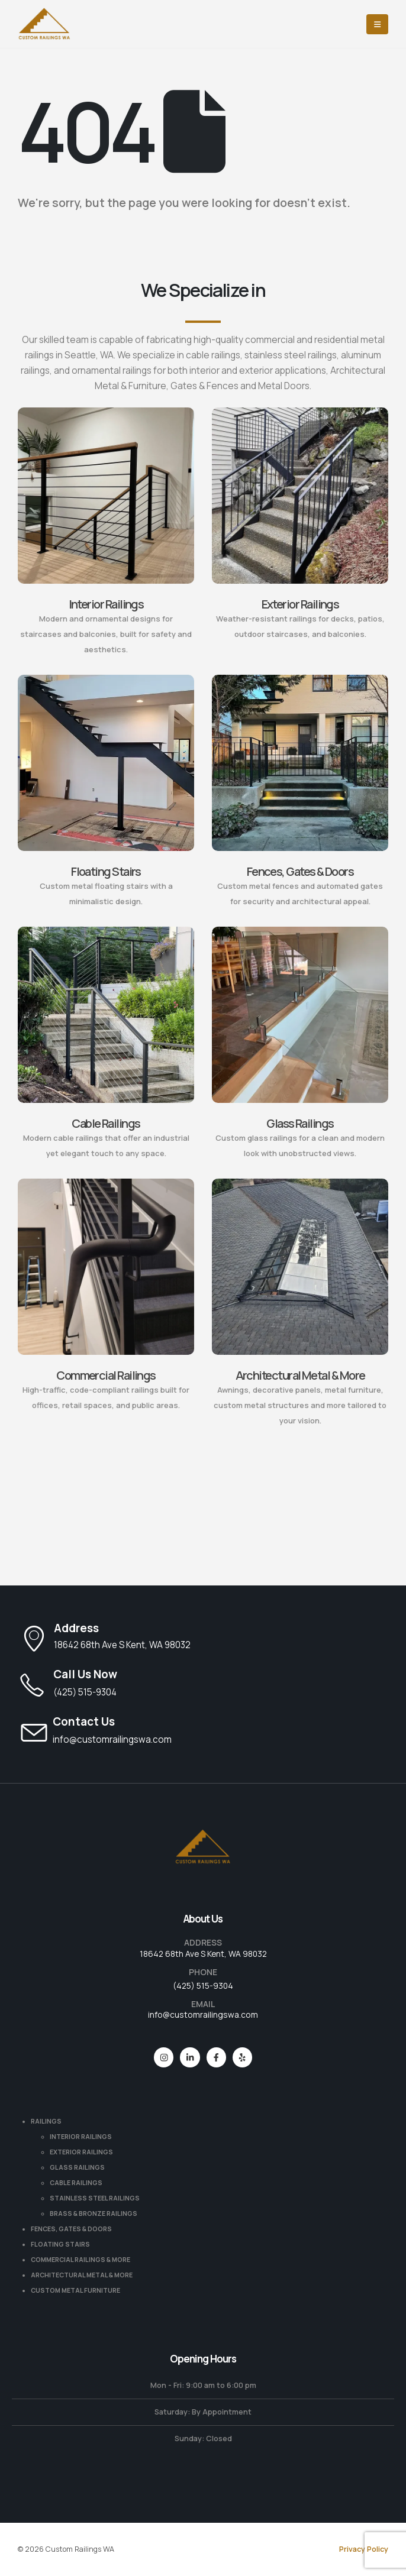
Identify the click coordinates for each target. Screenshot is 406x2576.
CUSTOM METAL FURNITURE (75, 2290)
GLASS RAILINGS (77, 2167)
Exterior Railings (300, 604)
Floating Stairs (106, 871)
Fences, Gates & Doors (300, 871)
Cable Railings (106, 1123)
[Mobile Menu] (377, 24)
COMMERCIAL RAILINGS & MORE (80, 2259)
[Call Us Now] (203, 1683)
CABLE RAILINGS (76, 2183)
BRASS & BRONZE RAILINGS (93, 2213)
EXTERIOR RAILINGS (81, 2152)
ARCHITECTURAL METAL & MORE (82, 2275)
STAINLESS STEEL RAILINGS (95, 2198)
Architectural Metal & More (300, 1375)
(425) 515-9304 (203, 1985)
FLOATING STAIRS (60, 2244)
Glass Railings (299, 1123)
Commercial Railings (106, 1375)
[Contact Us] (203, 1731)
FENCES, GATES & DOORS (71, 2229)
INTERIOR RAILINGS (81, 2136)
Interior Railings (106, 604)
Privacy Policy (363, 2549)
